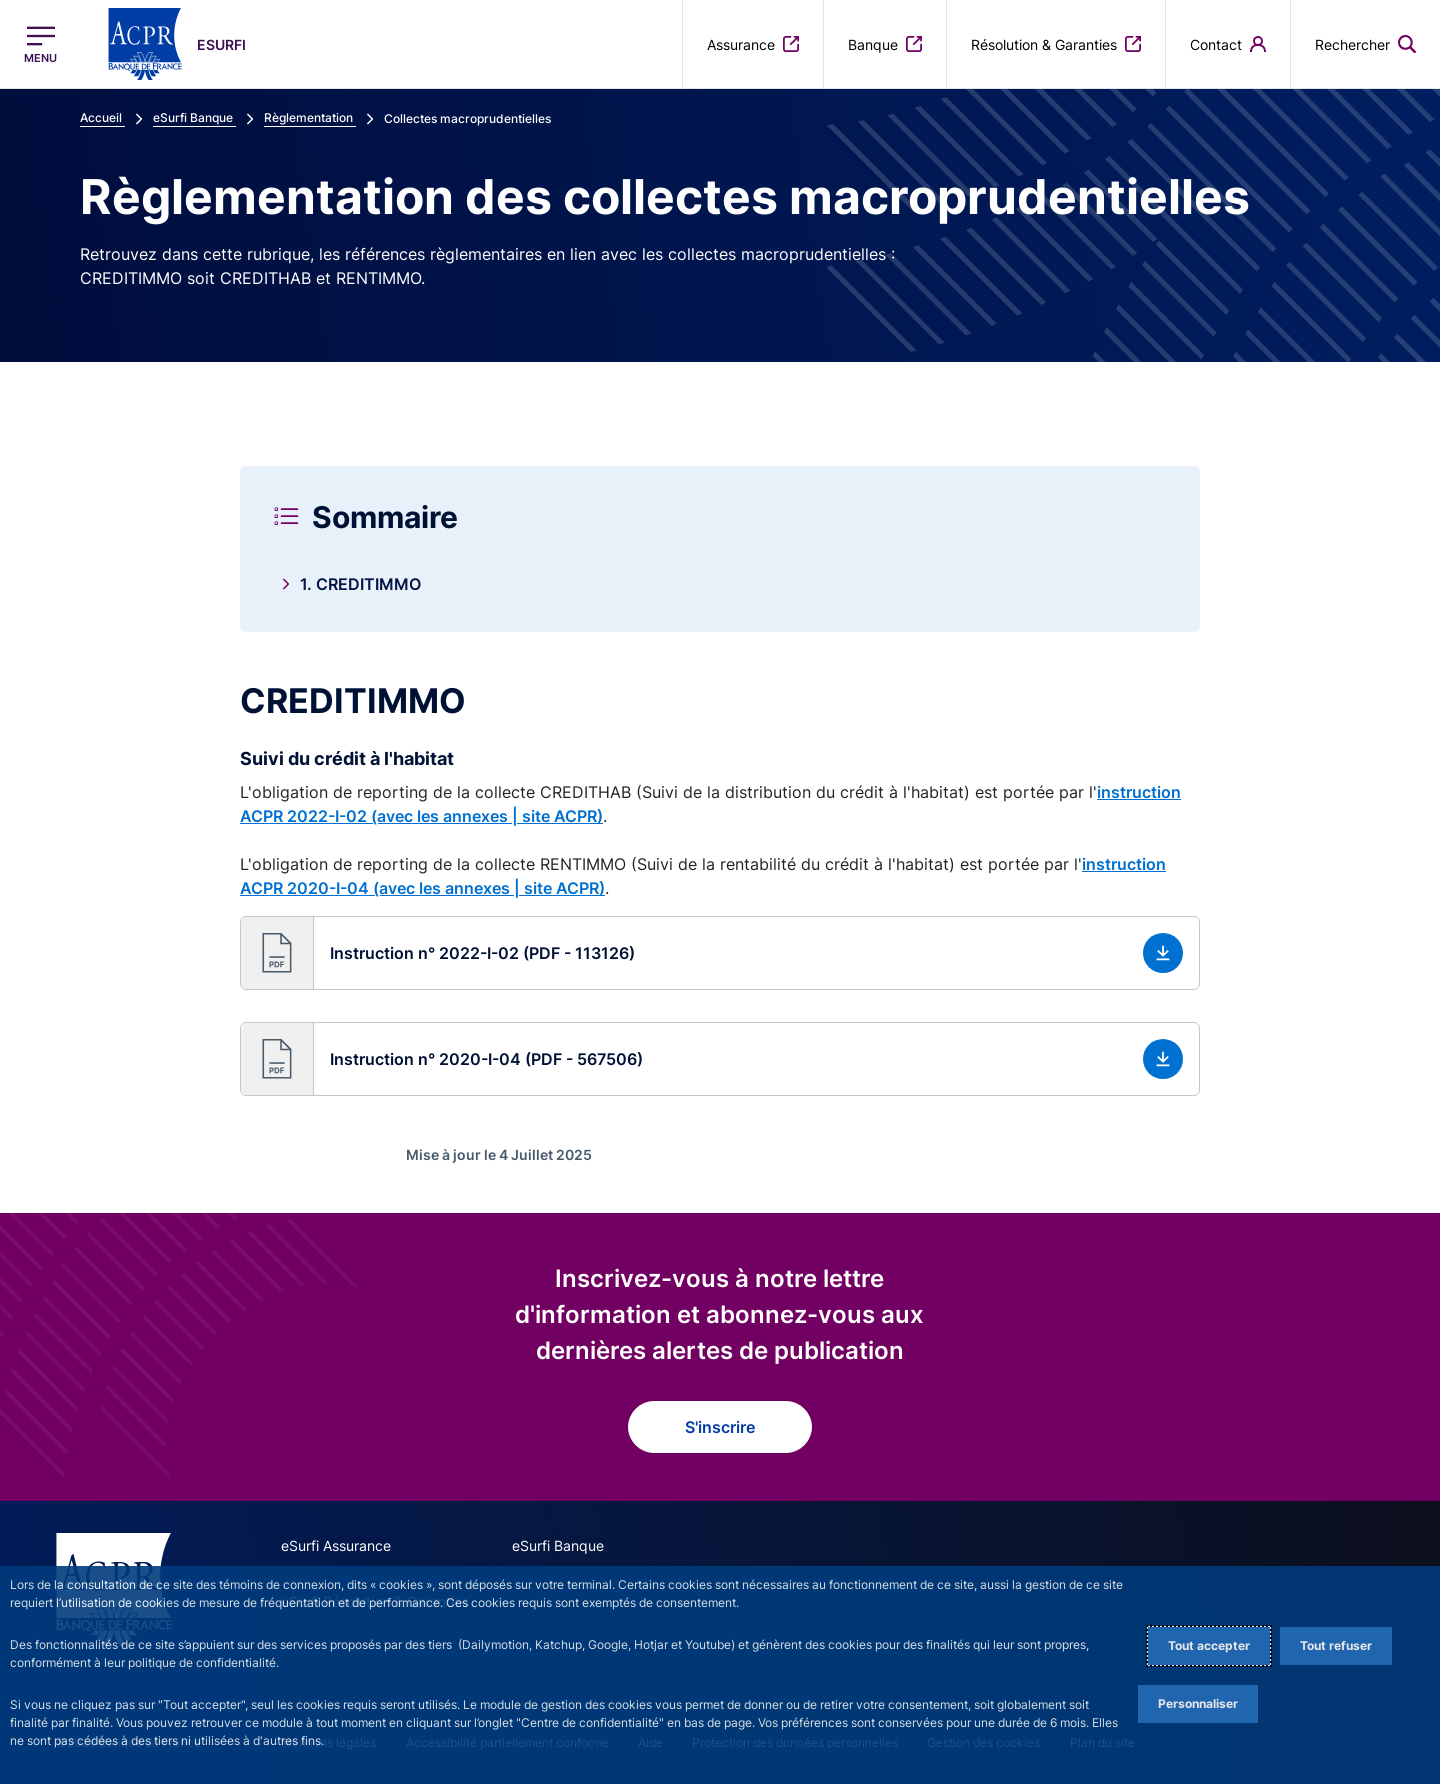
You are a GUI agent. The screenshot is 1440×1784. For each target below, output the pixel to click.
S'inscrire (720, 1427)
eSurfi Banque (558, 1545)
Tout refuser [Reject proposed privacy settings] (1336, 1645)
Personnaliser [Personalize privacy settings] (1198, 1703)
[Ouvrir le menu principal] (40, 44)
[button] (720, 953)
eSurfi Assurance (336, 1545)
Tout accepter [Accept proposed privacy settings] (1209, 1645)
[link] (720, 584)
